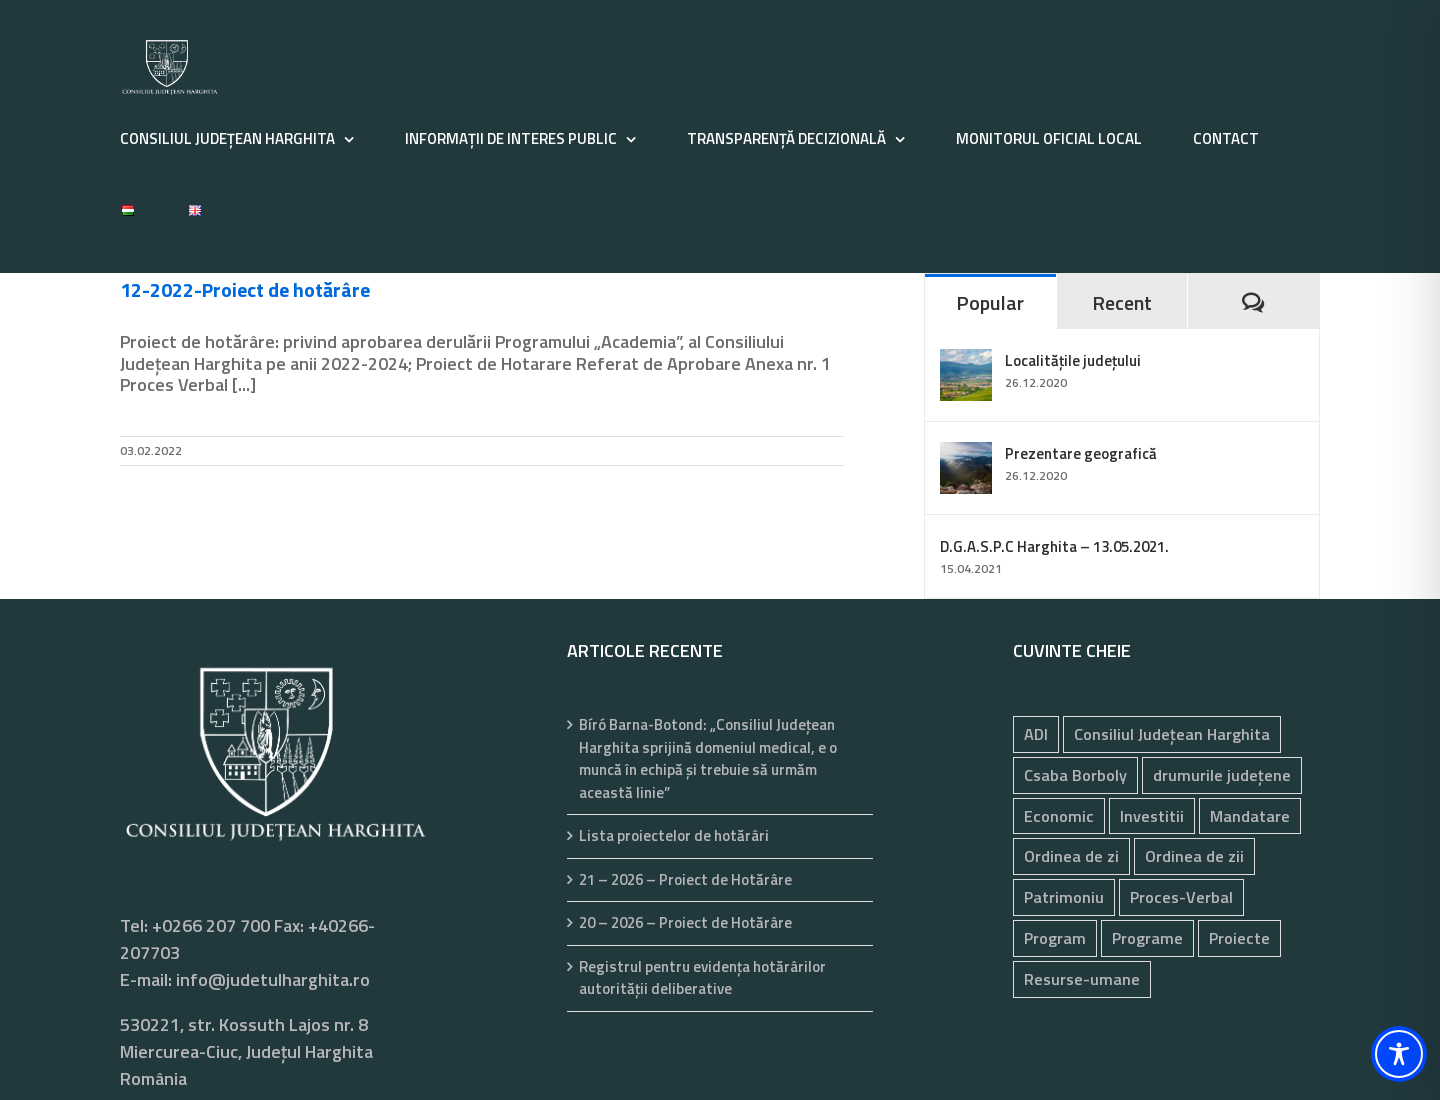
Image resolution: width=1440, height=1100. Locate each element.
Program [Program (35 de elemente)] (1055, 938)
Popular (990, 302)
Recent (1122, 302)
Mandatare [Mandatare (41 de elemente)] (1250, 816)
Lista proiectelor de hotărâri (674, 836)
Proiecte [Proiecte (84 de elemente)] (1239, 938)
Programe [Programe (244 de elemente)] (1147, 938)
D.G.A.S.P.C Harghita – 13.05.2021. (1054, 546)
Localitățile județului (1073, 360)
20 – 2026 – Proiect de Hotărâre (685, 923)
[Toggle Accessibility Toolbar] (1399, 1054)
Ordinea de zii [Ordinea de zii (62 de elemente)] (1194, 856)
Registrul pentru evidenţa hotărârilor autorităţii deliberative (702, 978)
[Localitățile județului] (966, 362)
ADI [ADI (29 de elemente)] (1036, 734)
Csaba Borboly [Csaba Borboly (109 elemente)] (1075, 775)
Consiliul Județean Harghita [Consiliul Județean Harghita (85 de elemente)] (1172, 734)
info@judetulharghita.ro (273, 979)
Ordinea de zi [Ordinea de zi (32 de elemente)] (1071, 856)
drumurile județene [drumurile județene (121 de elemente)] (1222, 775)
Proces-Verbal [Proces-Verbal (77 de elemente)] (1181, 897)
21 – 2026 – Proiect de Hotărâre (685, 880)
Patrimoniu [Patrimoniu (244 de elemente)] (1064, 897)
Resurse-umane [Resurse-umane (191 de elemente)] (1082, 979)
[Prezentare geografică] (966, 455)
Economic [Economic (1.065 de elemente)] (1059, 816)
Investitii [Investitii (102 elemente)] (1152, 816)
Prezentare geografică (1081, 453)
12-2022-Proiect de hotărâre (245, 289)
